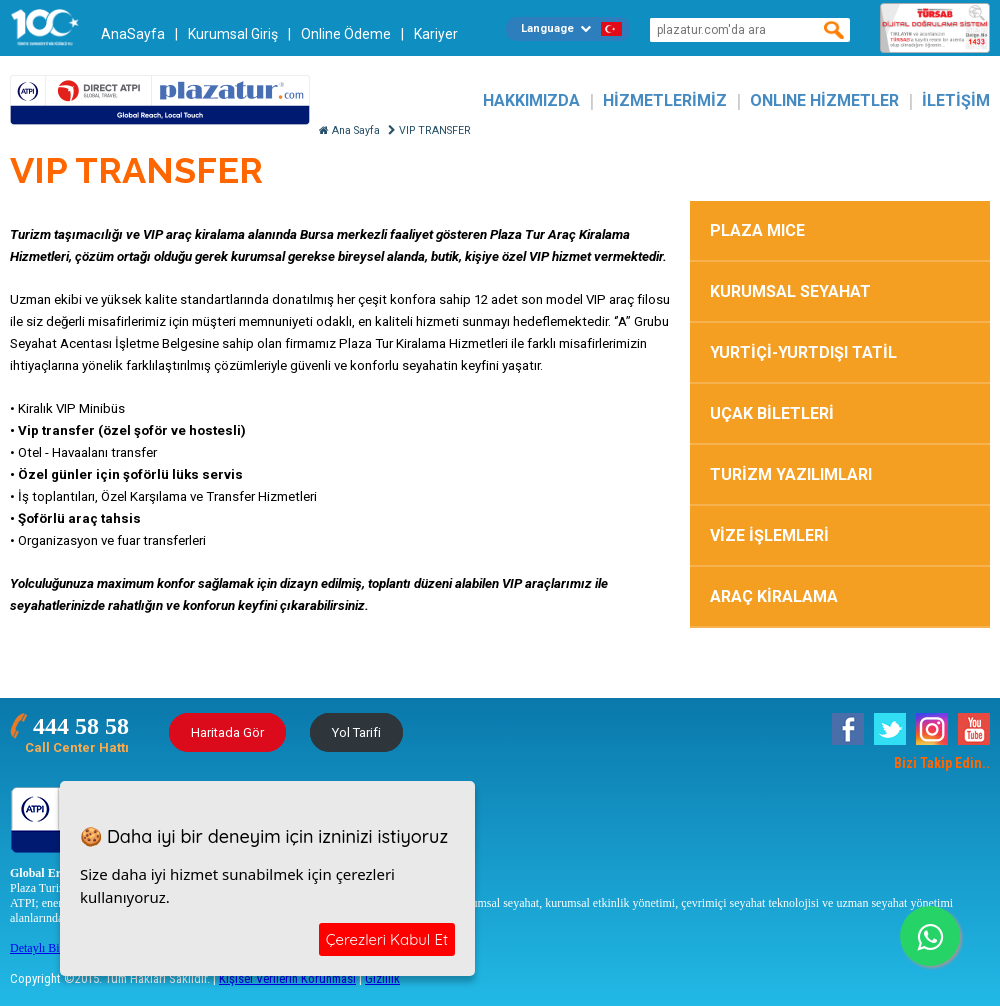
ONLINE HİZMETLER (824, 100)
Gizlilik (382, 978)
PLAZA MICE (757, 230)
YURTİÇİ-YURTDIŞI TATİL (803, 352)
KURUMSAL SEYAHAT (790, 291)
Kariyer (436, 34)
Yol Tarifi (356, 732)
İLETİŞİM (956, 100)
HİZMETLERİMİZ (665, 100)
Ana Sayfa (349, 130)
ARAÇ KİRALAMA (774, 596)
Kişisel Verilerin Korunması (287, 978)
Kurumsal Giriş (233, 34)
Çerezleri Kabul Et (387, 939)
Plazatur (160, 100)
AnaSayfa (133, 34)
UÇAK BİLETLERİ (772, 413)
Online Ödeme (346, 34)
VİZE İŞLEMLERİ (769, 535)
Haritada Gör (227, 732)
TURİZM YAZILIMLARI (791, 474)
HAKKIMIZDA (531, 100)
